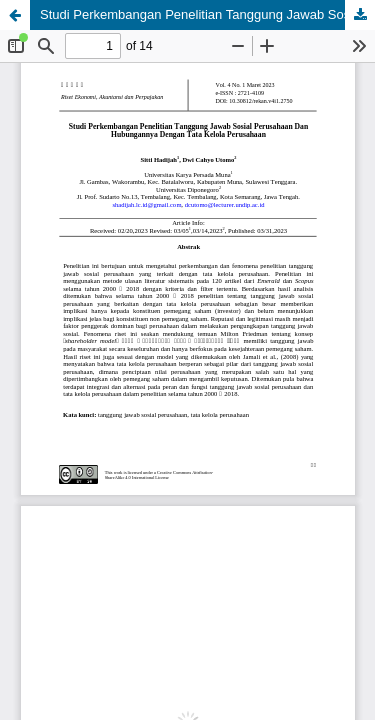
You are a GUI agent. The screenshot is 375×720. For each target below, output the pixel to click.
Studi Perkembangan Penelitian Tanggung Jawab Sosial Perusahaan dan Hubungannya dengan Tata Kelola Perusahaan (207, 14)
